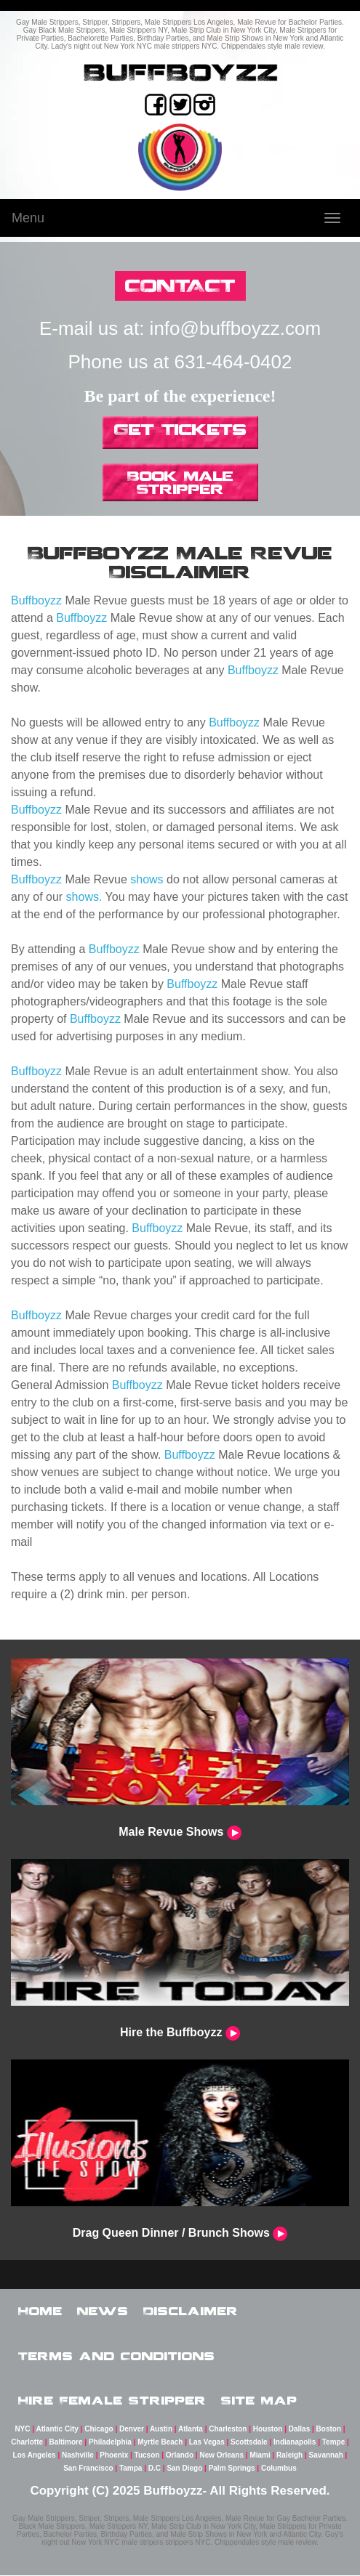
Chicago (98, 2430)
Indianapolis (294, 2443)
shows (146, 879)
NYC (22, 2430)
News (103, 2310)
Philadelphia (110, 2443)
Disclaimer (191, 2310)
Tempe (333, 2443)
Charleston (228, 2430)
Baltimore (65, 2443)
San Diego (184, 2469)
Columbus (279, 2469)
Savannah (326, 2456)
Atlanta (190, 2430)
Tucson (147, 2456)
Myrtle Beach (160, 2443)
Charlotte (27, 2443)
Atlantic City (57, 2430)
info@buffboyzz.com (235, 328)
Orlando (179, 2456)
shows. (84, 897)
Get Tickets (180, 429)
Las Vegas (207, 2443)
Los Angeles (34, 2456)
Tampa (131, 2469)
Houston (268, 2430)
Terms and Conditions (116, 2355)
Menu (28, 218)
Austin (161, 2430)
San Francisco (88, 2469)
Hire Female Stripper (112, 2400)
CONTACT (180, 285)
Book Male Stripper (180, 482)
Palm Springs (232, 2469)
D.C (154, 2469)
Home (40, 2310)
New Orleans (221, 2456)
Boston (328, 2430)
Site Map (259, 2400)
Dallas (299, 2430)
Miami (259, 2456)
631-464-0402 (233, 362)
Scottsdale (249, 2443)
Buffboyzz (36, 600)
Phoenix (114, 2456)
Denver (131, 2430)
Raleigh (289, 2456)
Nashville (78, 2456)
